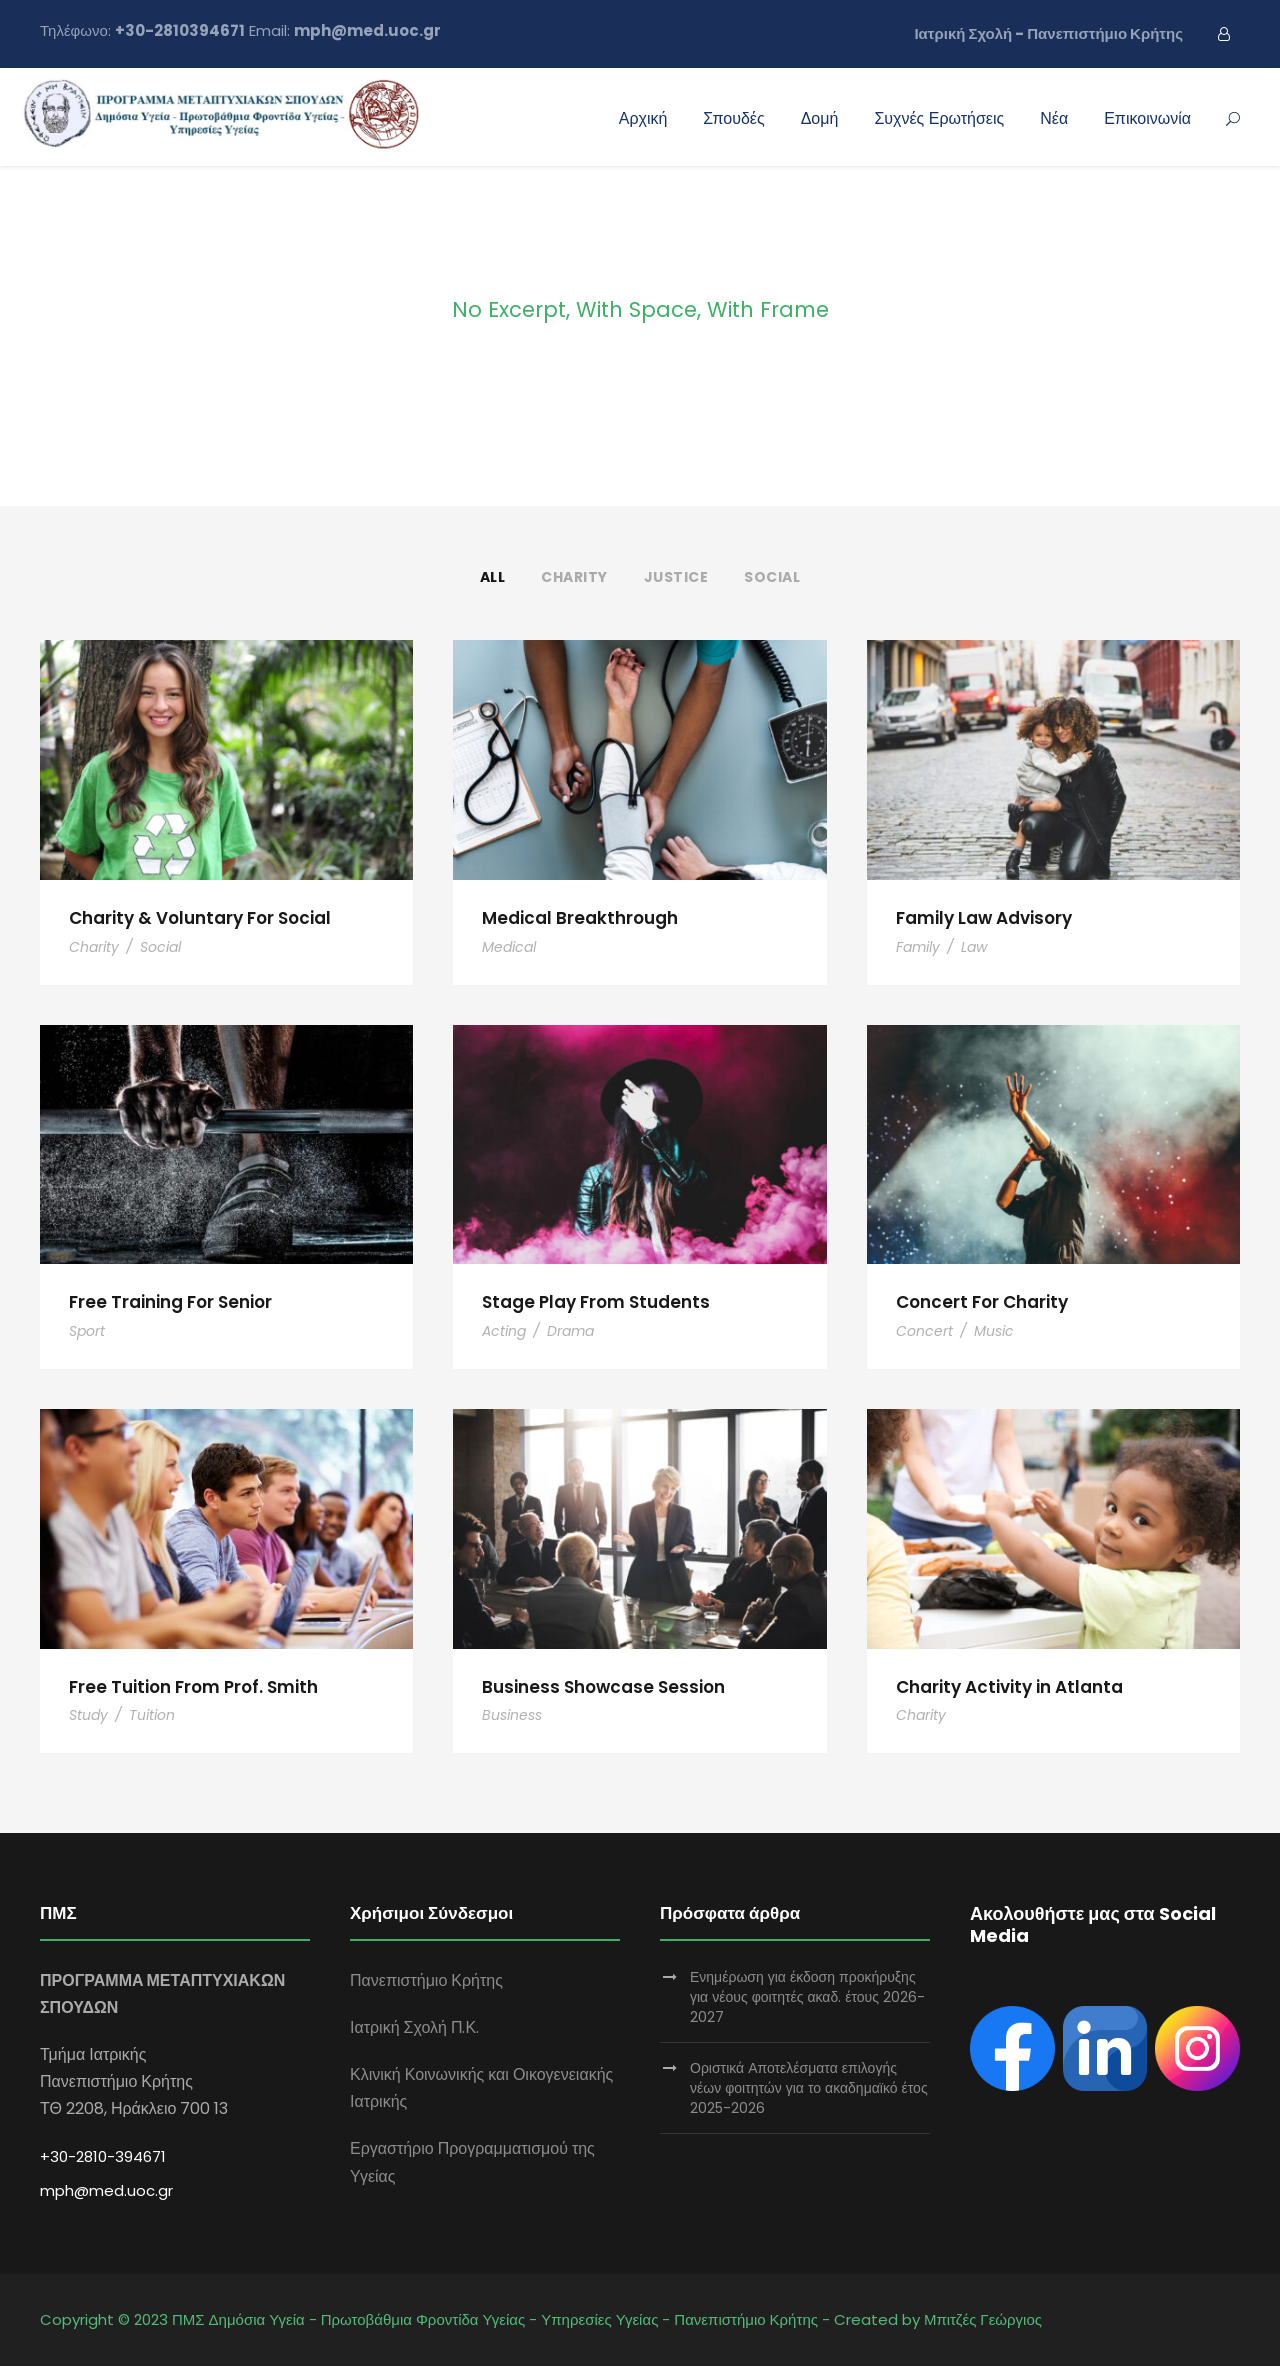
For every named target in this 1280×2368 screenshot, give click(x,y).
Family (918, 947)
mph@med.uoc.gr (106, 2192)
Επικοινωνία (1147, 118)
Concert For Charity (982, 1303)
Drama (570, 1332)
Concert (924, 1332)
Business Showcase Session (603, 1688)
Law (974, 947)
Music (994, 1332)
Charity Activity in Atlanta (1009, 1688)
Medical (509, 947)
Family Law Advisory (984, 918)
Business (512, 1717)
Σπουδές (733, 118)
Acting (504, 1332)
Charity (574, 577)
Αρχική (643, 118)
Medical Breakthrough (580, 918)
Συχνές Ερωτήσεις (939, 118)
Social (772, 577)
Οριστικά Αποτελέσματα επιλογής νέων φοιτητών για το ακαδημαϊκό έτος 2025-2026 (809, 2090)
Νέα (1054, 118)
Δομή (820, 118)
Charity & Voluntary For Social (200, 918)
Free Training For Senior (170, 1303)
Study (88, 1717)
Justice (676, 577)
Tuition (152, 1717)
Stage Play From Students (596, 1303)
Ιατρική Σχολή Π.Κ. (414, 2029)
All (493, 577)
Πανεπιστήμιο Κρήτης (426, 1982)
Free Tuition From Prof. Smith (193, 1688)
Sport (87, 1332)
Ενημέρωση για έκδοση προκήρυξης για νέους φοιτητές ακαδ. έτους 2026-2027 (807, 1999)
